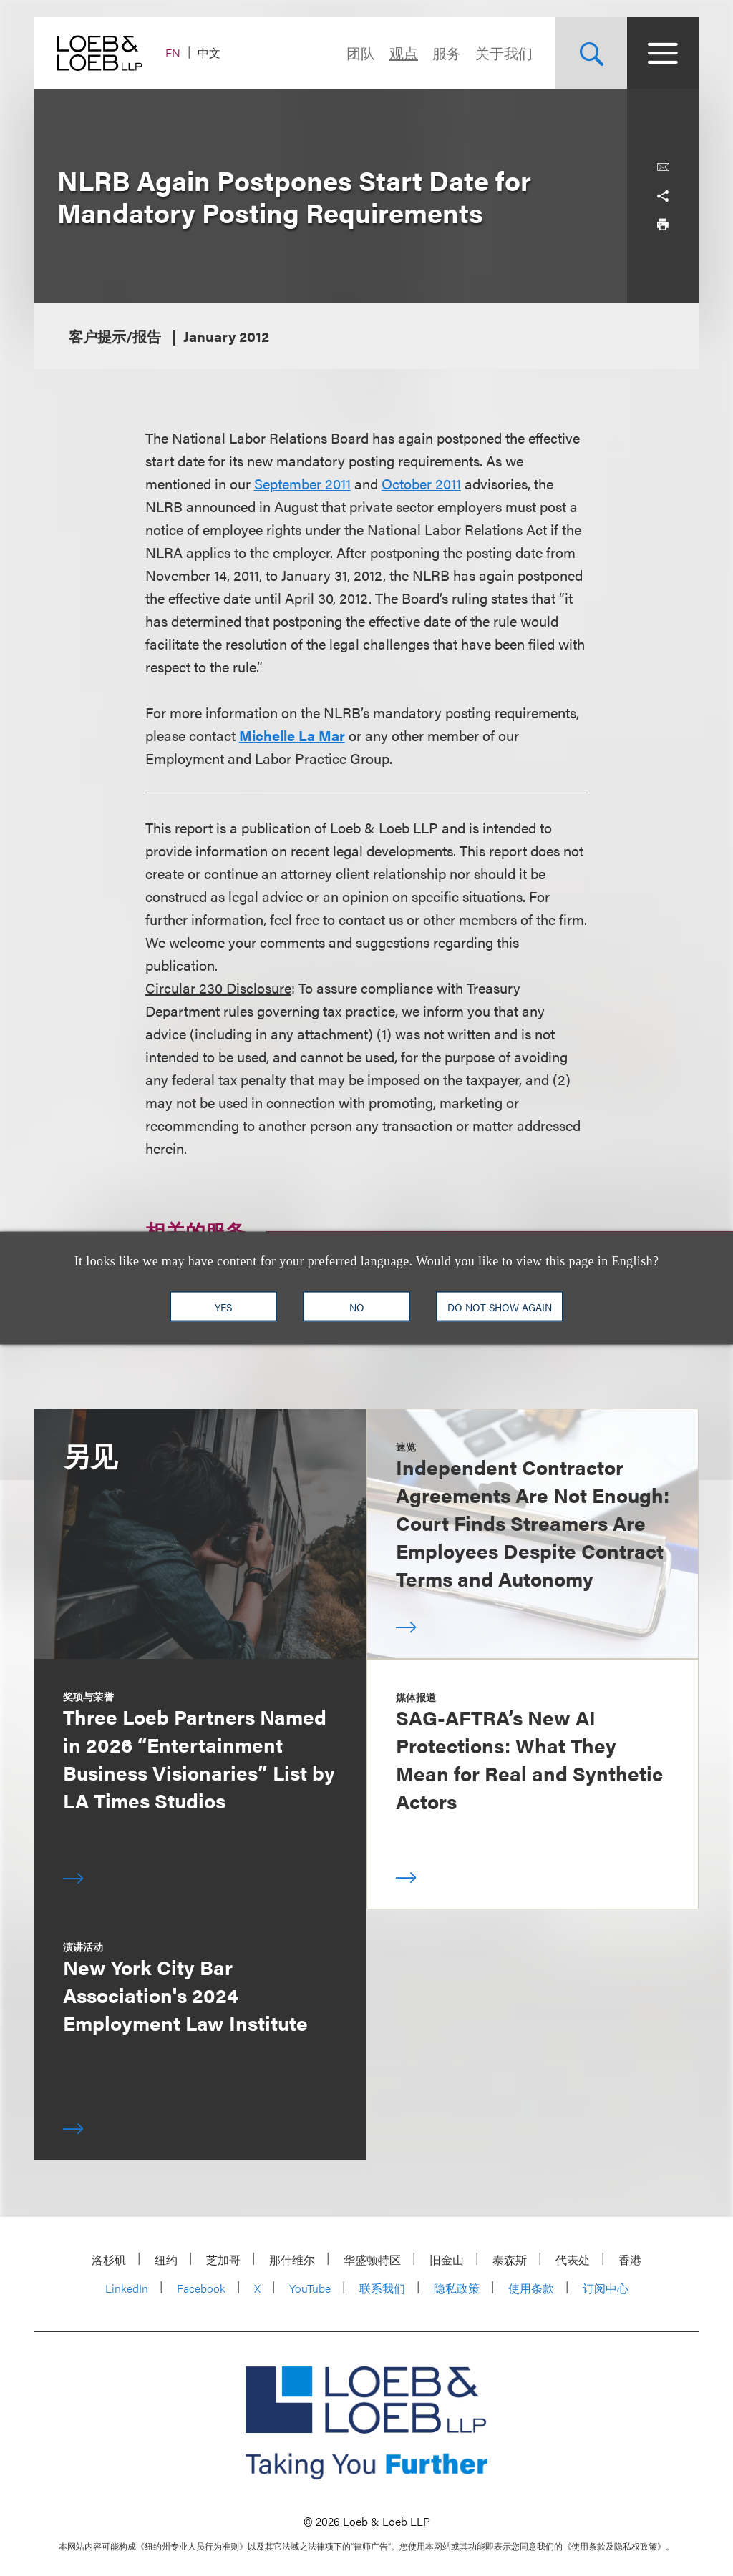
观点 (403, 52)
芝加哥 (223, 2259)
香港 (629, 2259)
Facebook (201, 2288)
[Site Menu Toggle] (663, 53)
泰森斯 (509, 2259)
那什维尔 (292, 2259)
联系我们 (382, 2288)
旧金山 (446, 2259)
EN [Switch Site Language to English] (172, 52)
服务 (446, 52)
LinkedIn (126, 2288)
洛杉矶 (109, 2259)
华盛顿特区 (372, 2259)
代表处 (572, 2259)
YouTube (310, 2288)
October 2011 (421, 483)
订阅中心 (605, 2288)
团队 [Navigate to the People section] (360, 52)
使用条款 (531, 2288)
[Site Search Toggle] (591, 53)
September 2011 (302, 483)
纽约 (166, 2259)
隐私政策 (457, 2288)
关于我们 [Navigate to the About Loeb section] (504, 52)
